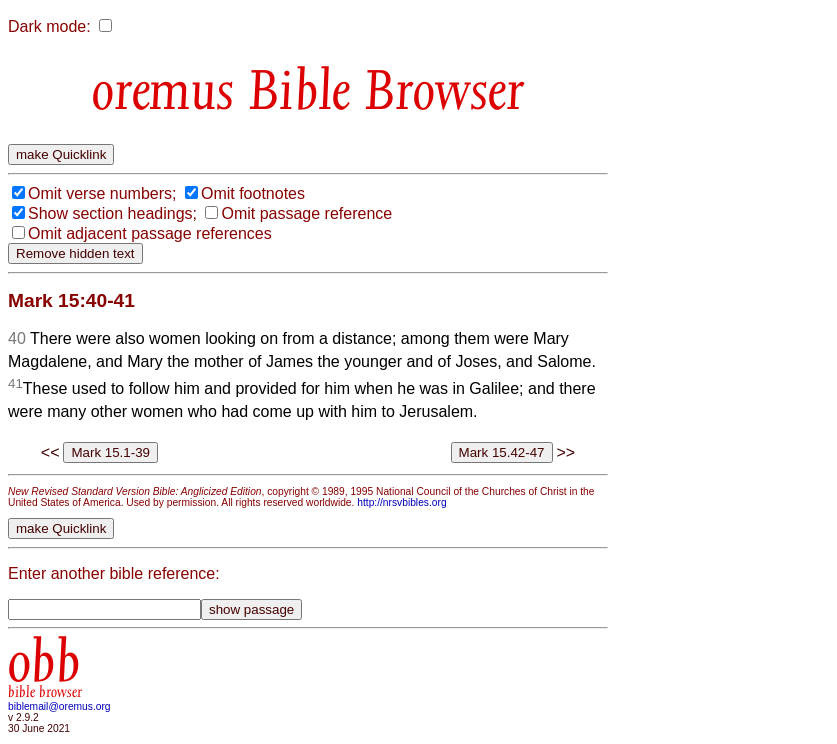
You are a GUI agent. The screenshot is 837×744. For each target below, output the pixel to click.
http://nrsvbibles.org (401, 502)
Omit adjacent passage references (150, 233)
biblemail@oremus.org (59, 706)
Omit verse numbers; (102, 193)
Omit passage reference (306, 213)
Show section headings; (112, 213)
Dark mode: (49, 26)
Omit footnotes (253, 193)
